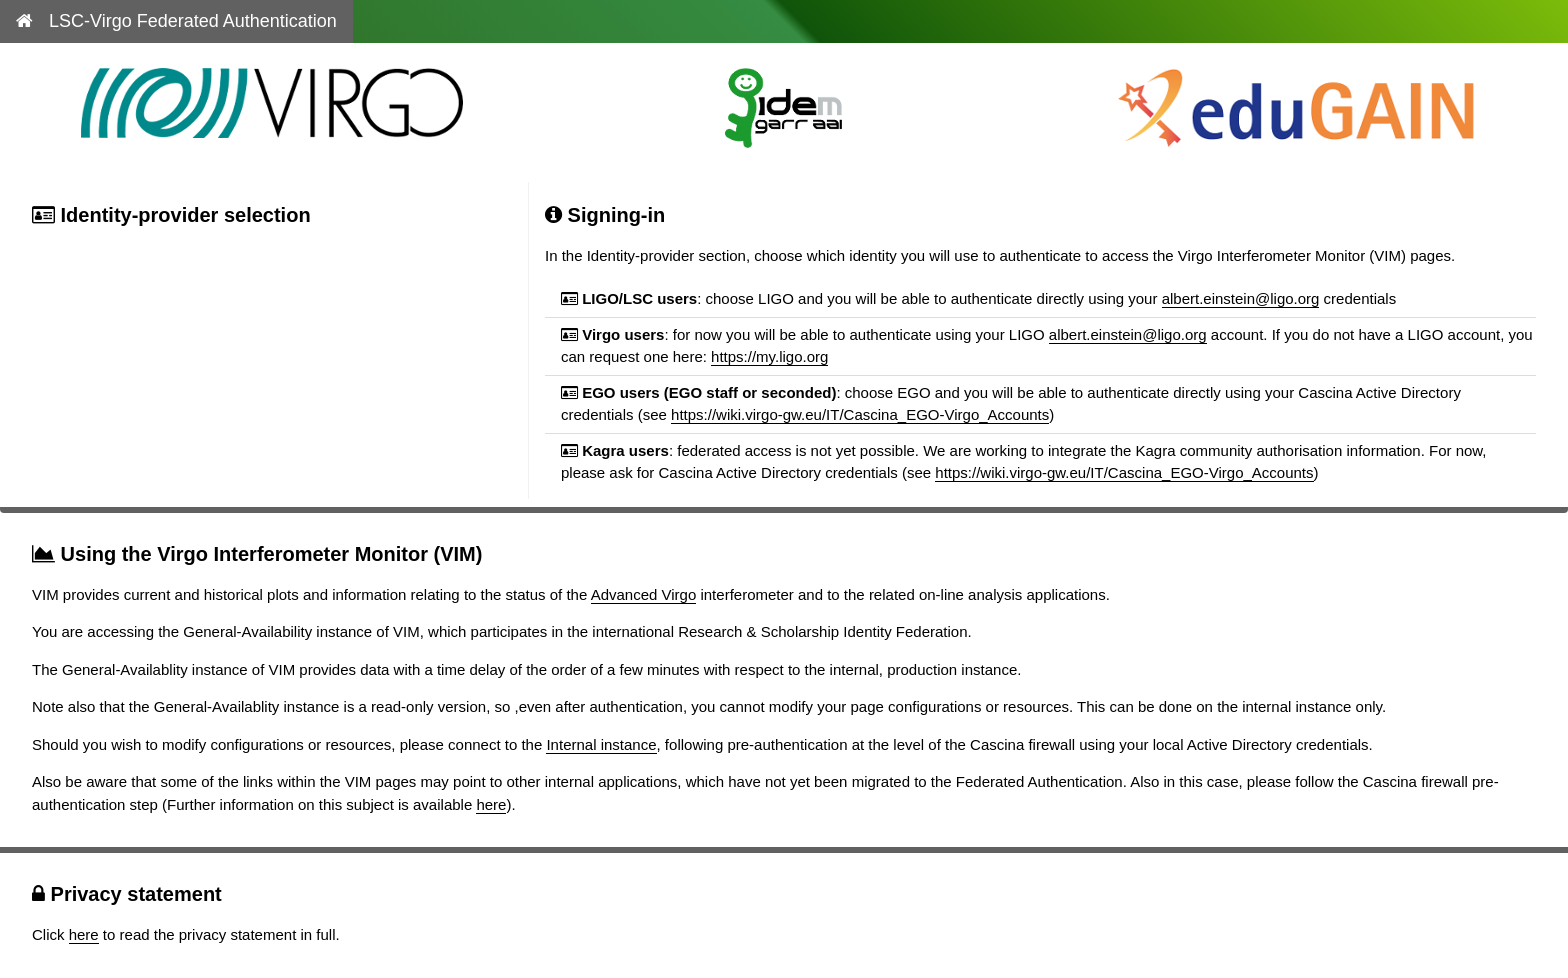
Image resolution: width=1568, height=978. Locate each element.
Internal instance (601, 744)
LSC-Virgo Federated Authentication (176, 21)
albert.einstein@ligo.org (1241, 298)
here (491, 804)
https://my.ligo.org (769, 356)
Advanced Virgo (644, 594)
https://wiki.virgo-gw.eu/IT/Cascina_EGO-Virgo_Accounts (860, 414)
